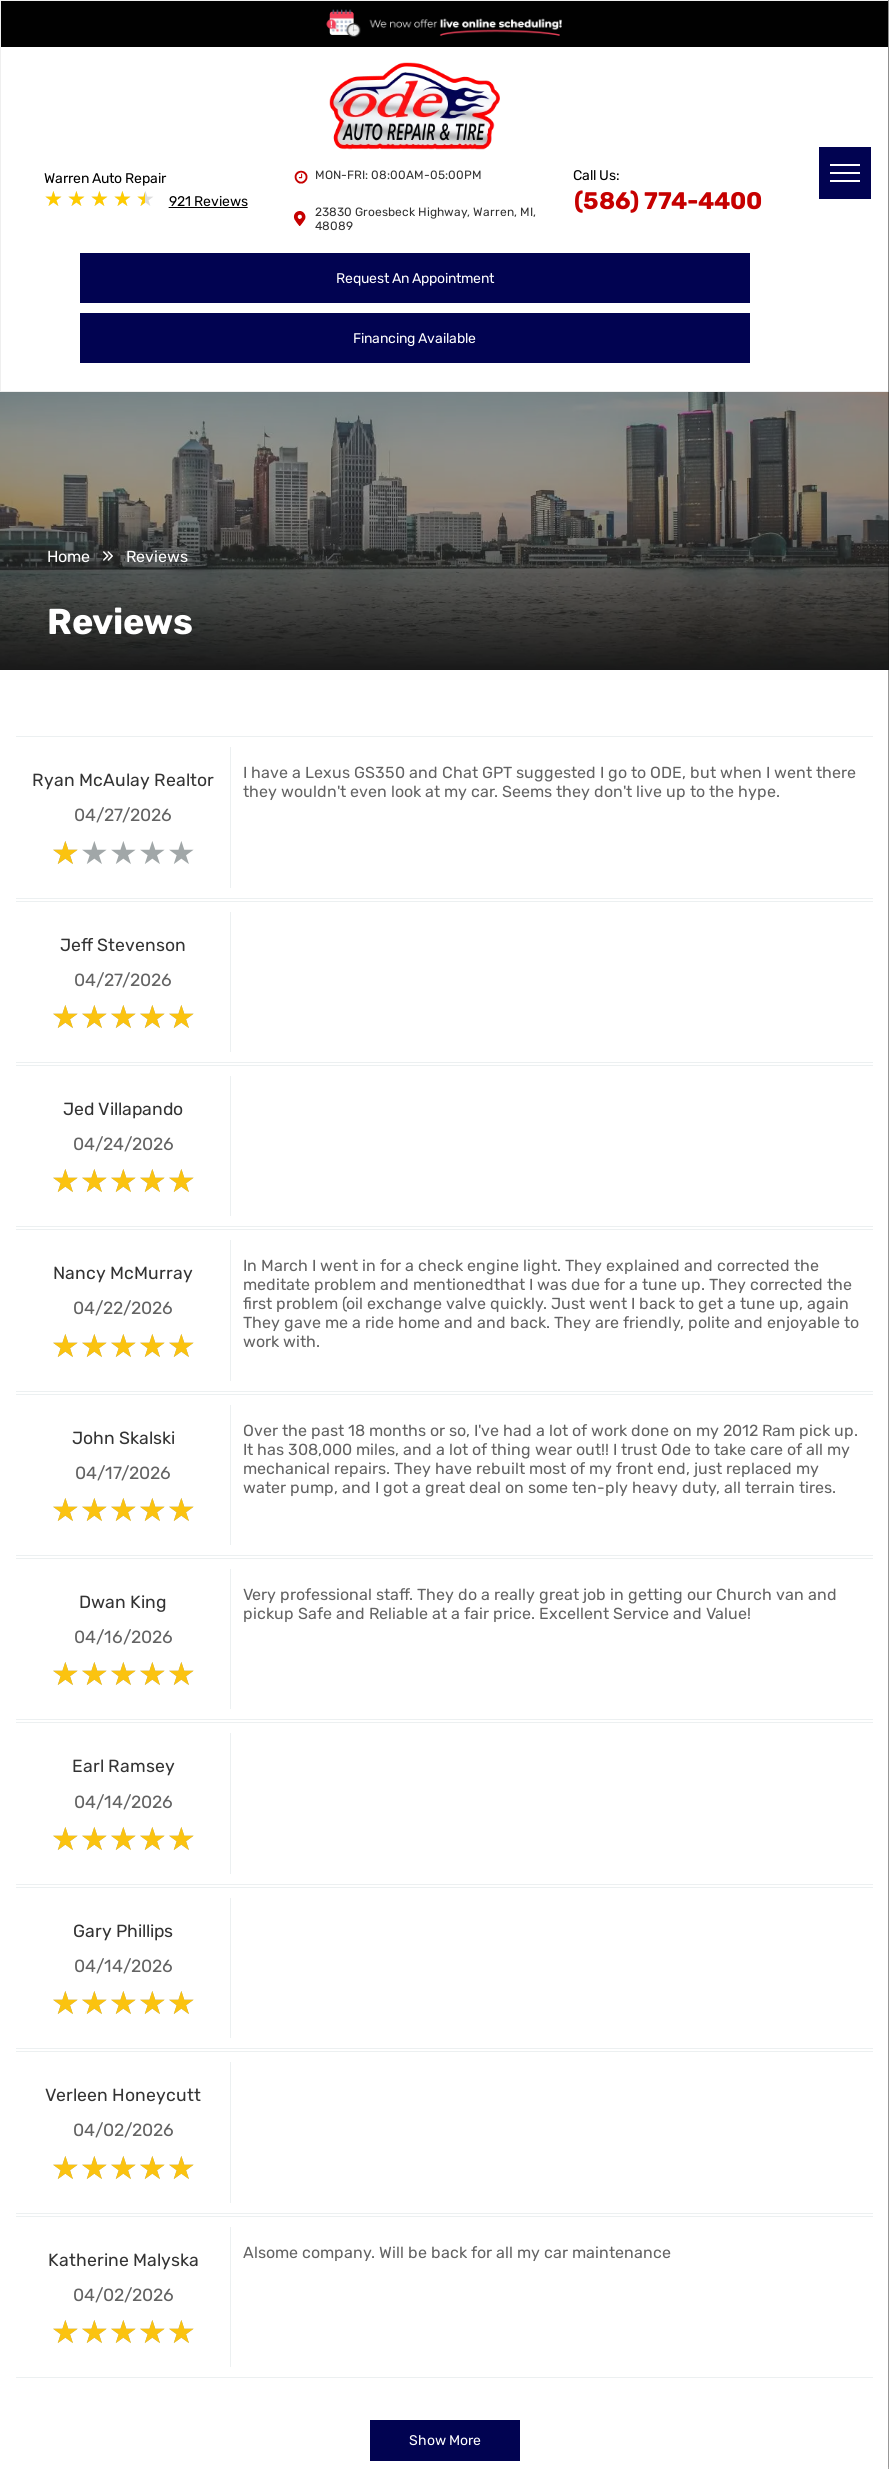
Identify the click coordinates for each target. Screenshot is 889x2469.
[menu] (845, 173)
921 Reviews (208, 201)
